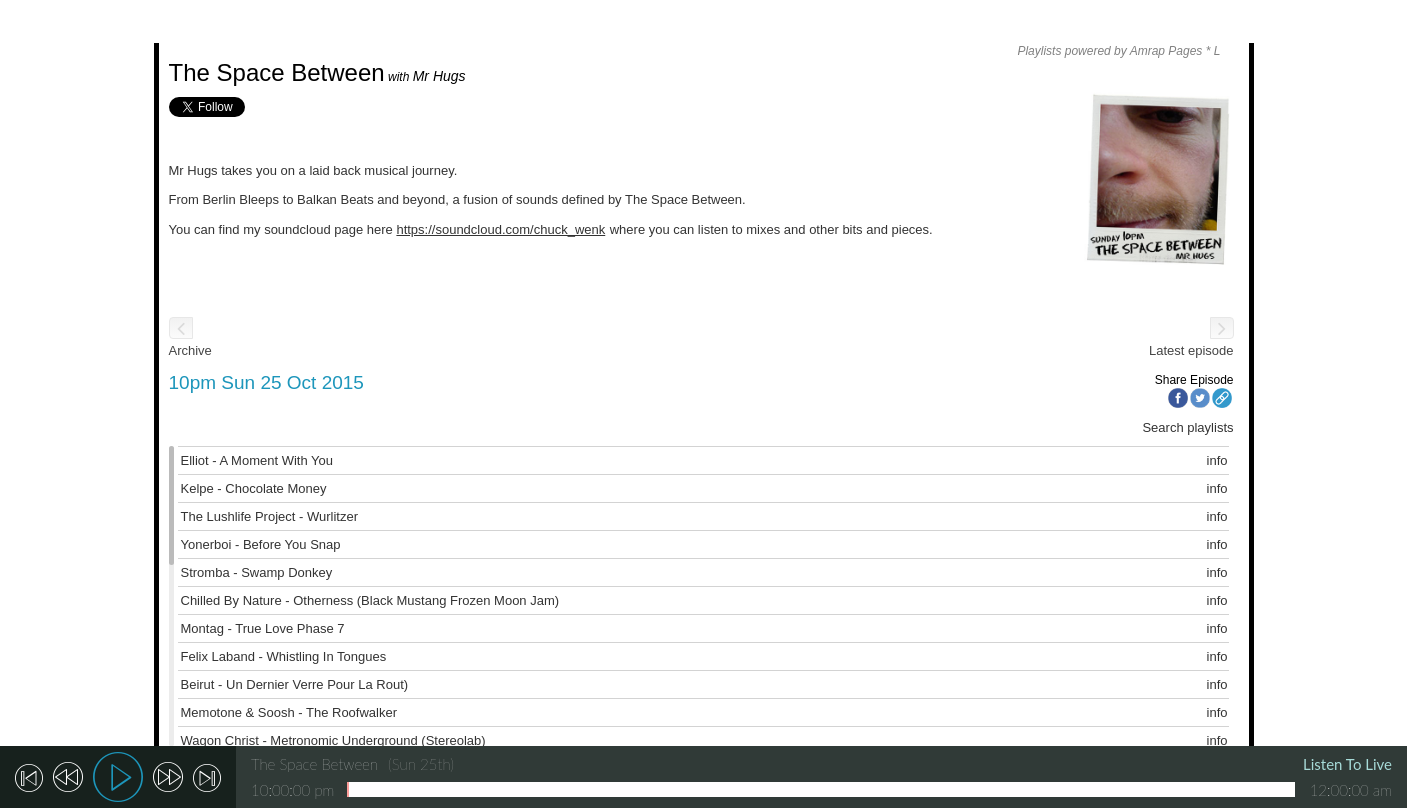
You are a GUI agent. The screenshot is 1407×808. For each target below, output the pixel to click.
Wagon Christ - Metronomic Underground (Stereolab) (333, 740)
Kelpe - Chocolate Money (254, 488)
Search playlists (1187, 427)
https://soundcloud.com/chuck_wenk (500, 229)
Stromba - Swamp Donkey (257, 572)
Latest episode (1191, 350)
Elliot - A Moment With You (257, 460)
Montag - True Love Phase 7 (263, 628)
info (1217, 460)
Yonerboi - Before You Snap (261, 544)
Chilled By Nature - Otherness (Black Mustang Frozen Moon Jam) (370, 600)
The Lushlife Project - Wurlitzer (270, 516)
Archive (190, 350)
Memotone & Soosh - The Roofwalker (289, 712)
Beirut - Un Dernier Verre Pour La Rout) (295, 684)
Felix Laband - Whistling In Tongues (284, 656)
